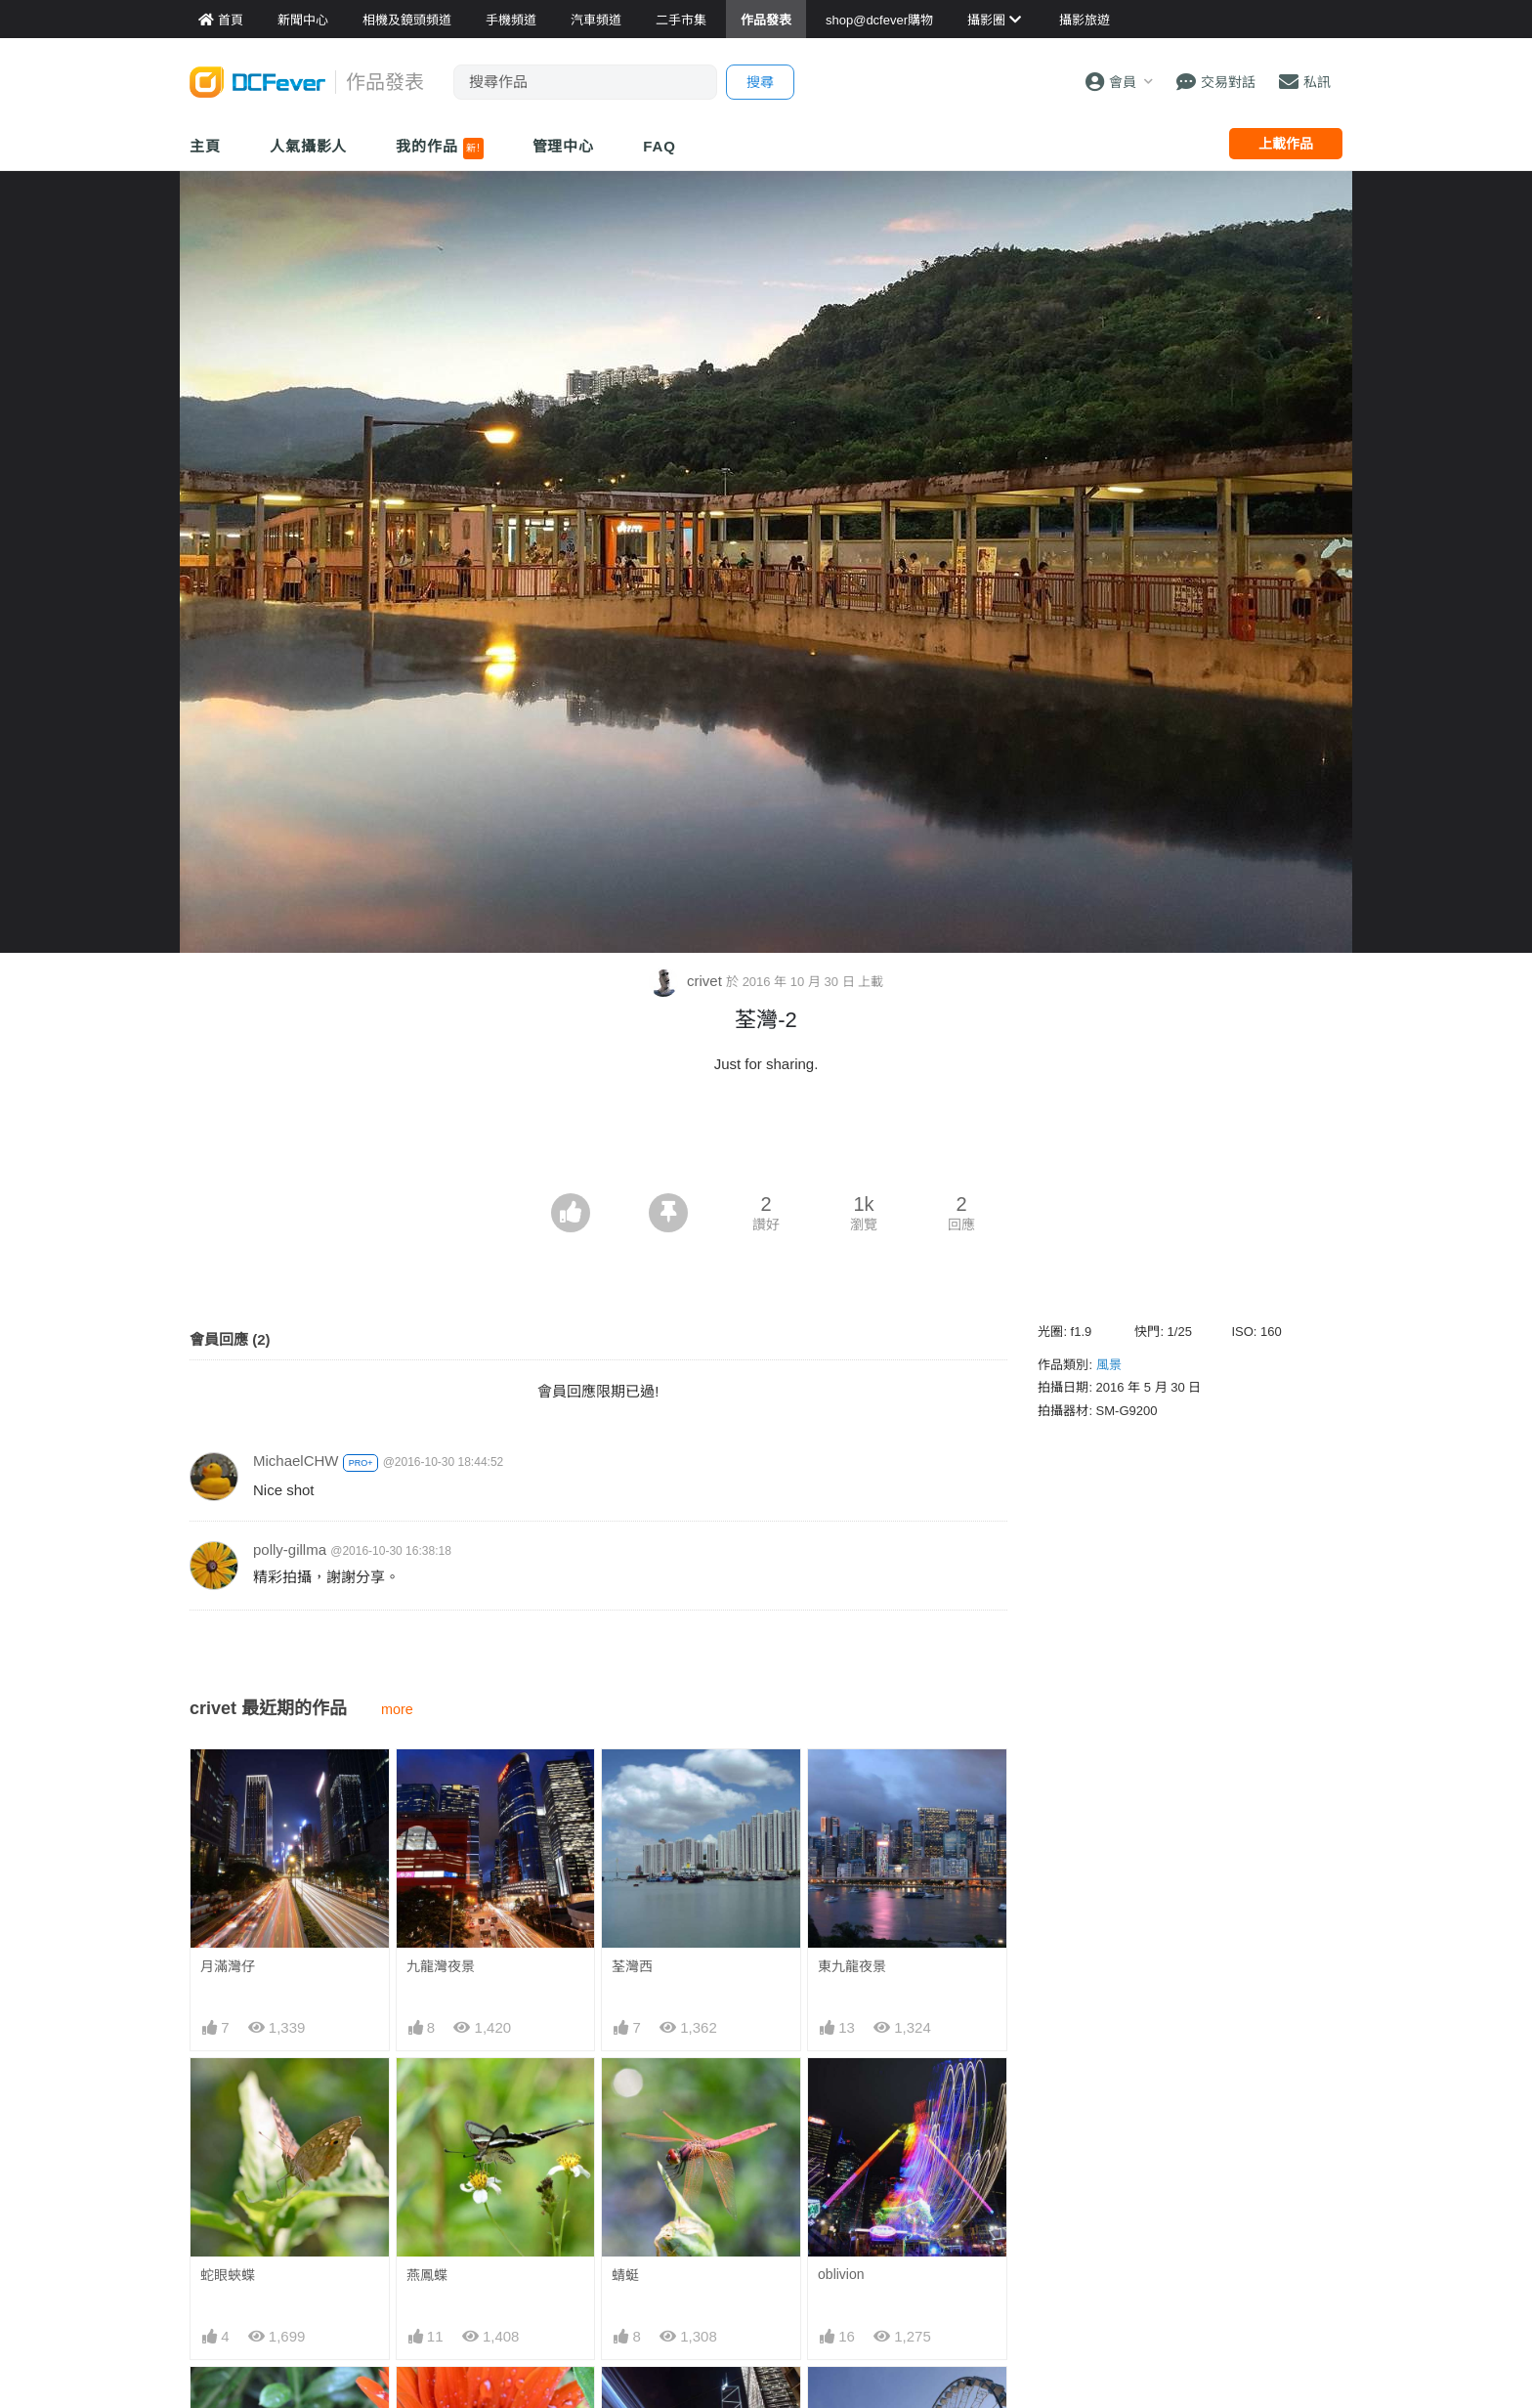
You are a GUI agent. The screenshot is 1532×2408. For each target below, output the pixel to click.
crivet (687, 980)
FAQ (659, 146)
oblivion (841, 2274)
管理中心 (563, 146)
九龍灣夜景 (440, 1966)
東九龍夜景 (852, 1966)
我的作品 (439, 148)
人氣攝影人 (309, 146)
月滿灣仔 (227, 1966)
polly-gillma (289, 1549)
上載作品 (1285, 143)
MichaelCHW (296, 1460)
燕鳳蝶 (426, 2275)
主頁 (205, 146)
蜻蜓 (625, 2275)
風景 (1109, 1364)
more (397, 1709)
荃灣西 (632, 1966)
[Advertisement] (766, 1139)
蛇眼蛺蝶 (227, 2275)
